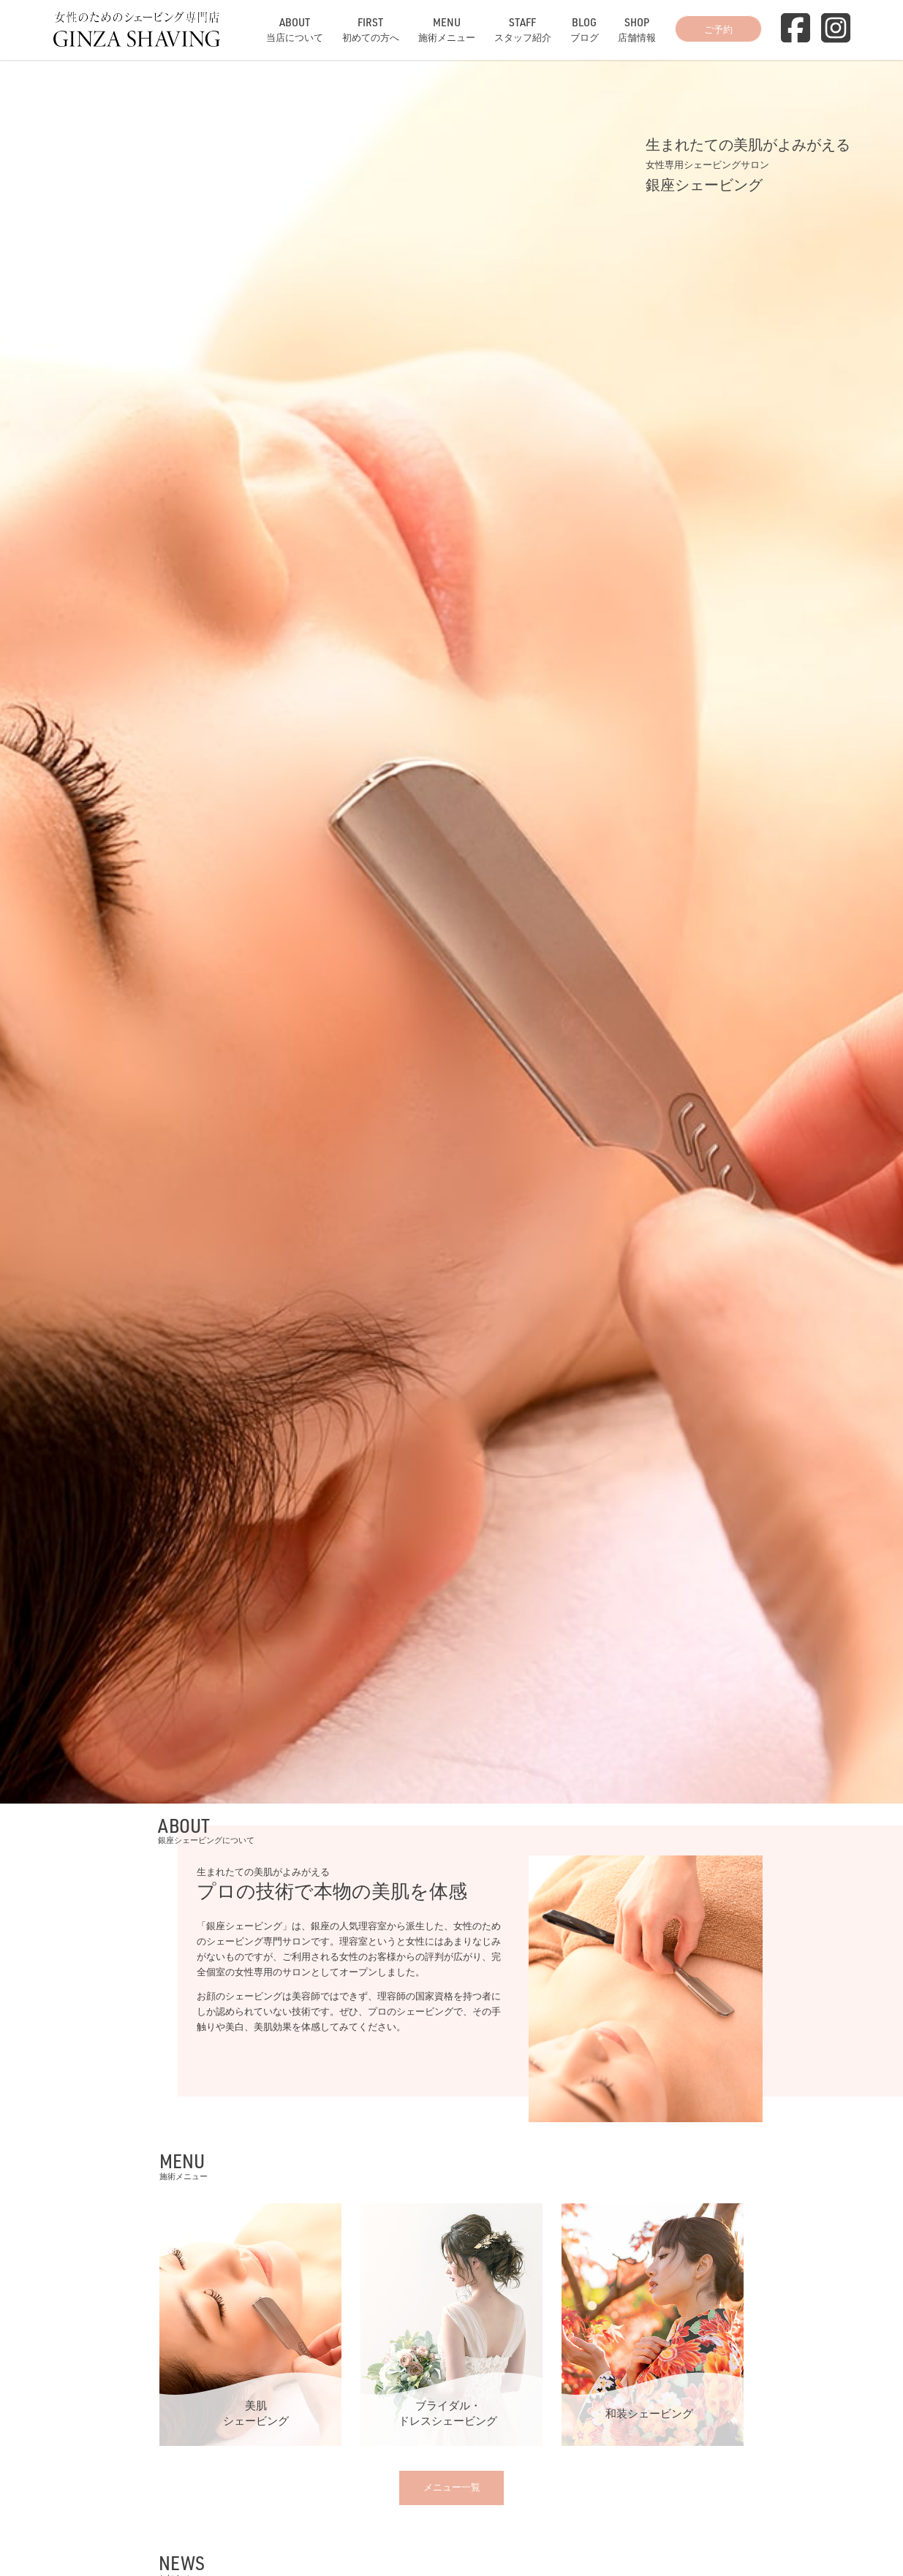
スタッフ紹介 (522, 29)
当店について (294, 29)
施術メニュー (446, 29)
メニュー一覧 (451, 2487)
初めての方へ (370, 29)
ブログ (584, 29)
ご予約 (718, 29)
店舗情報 (637, 29)
